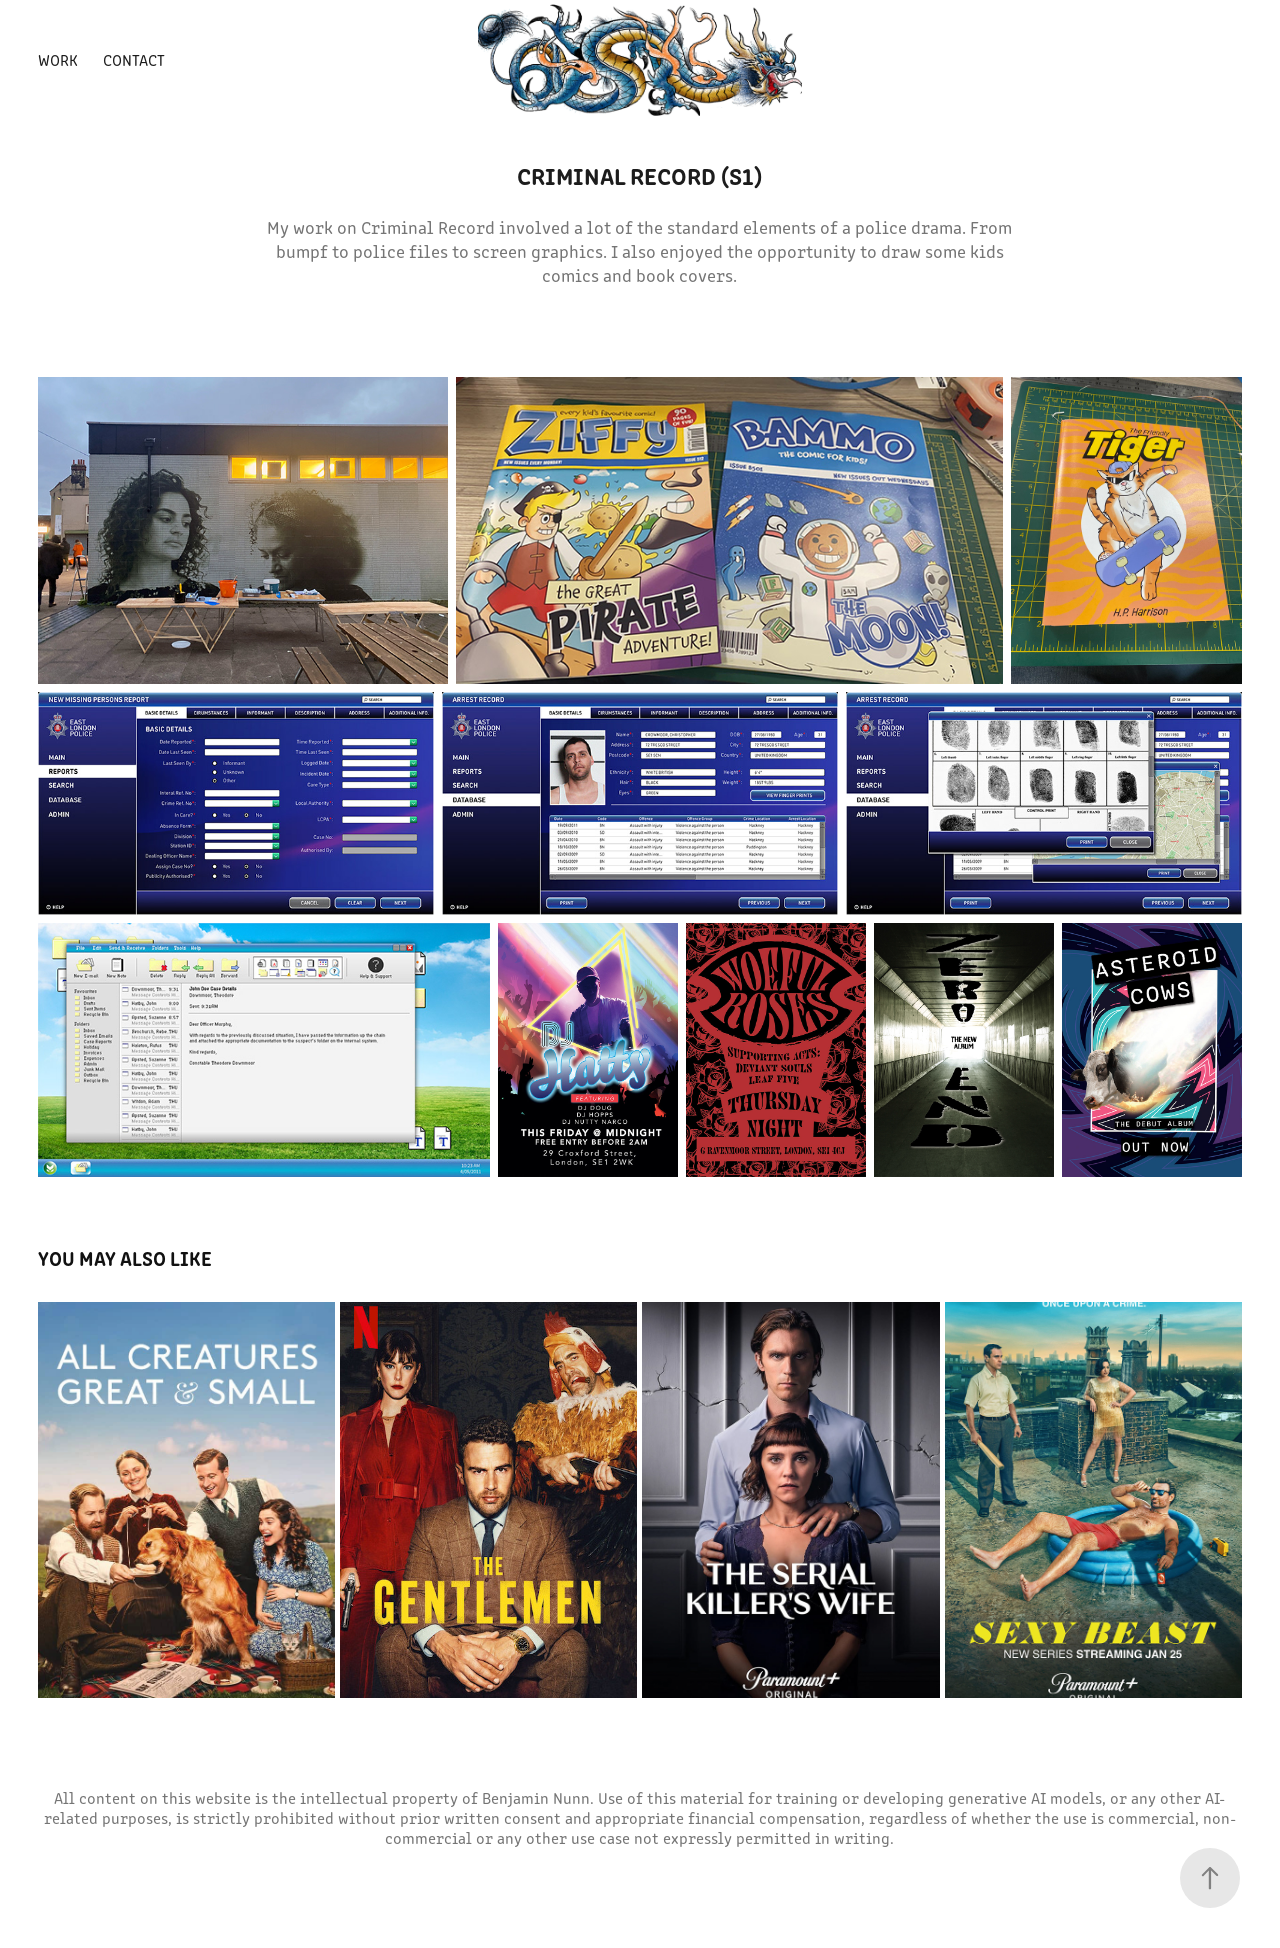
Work (58, 59)
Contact (134, 59)
